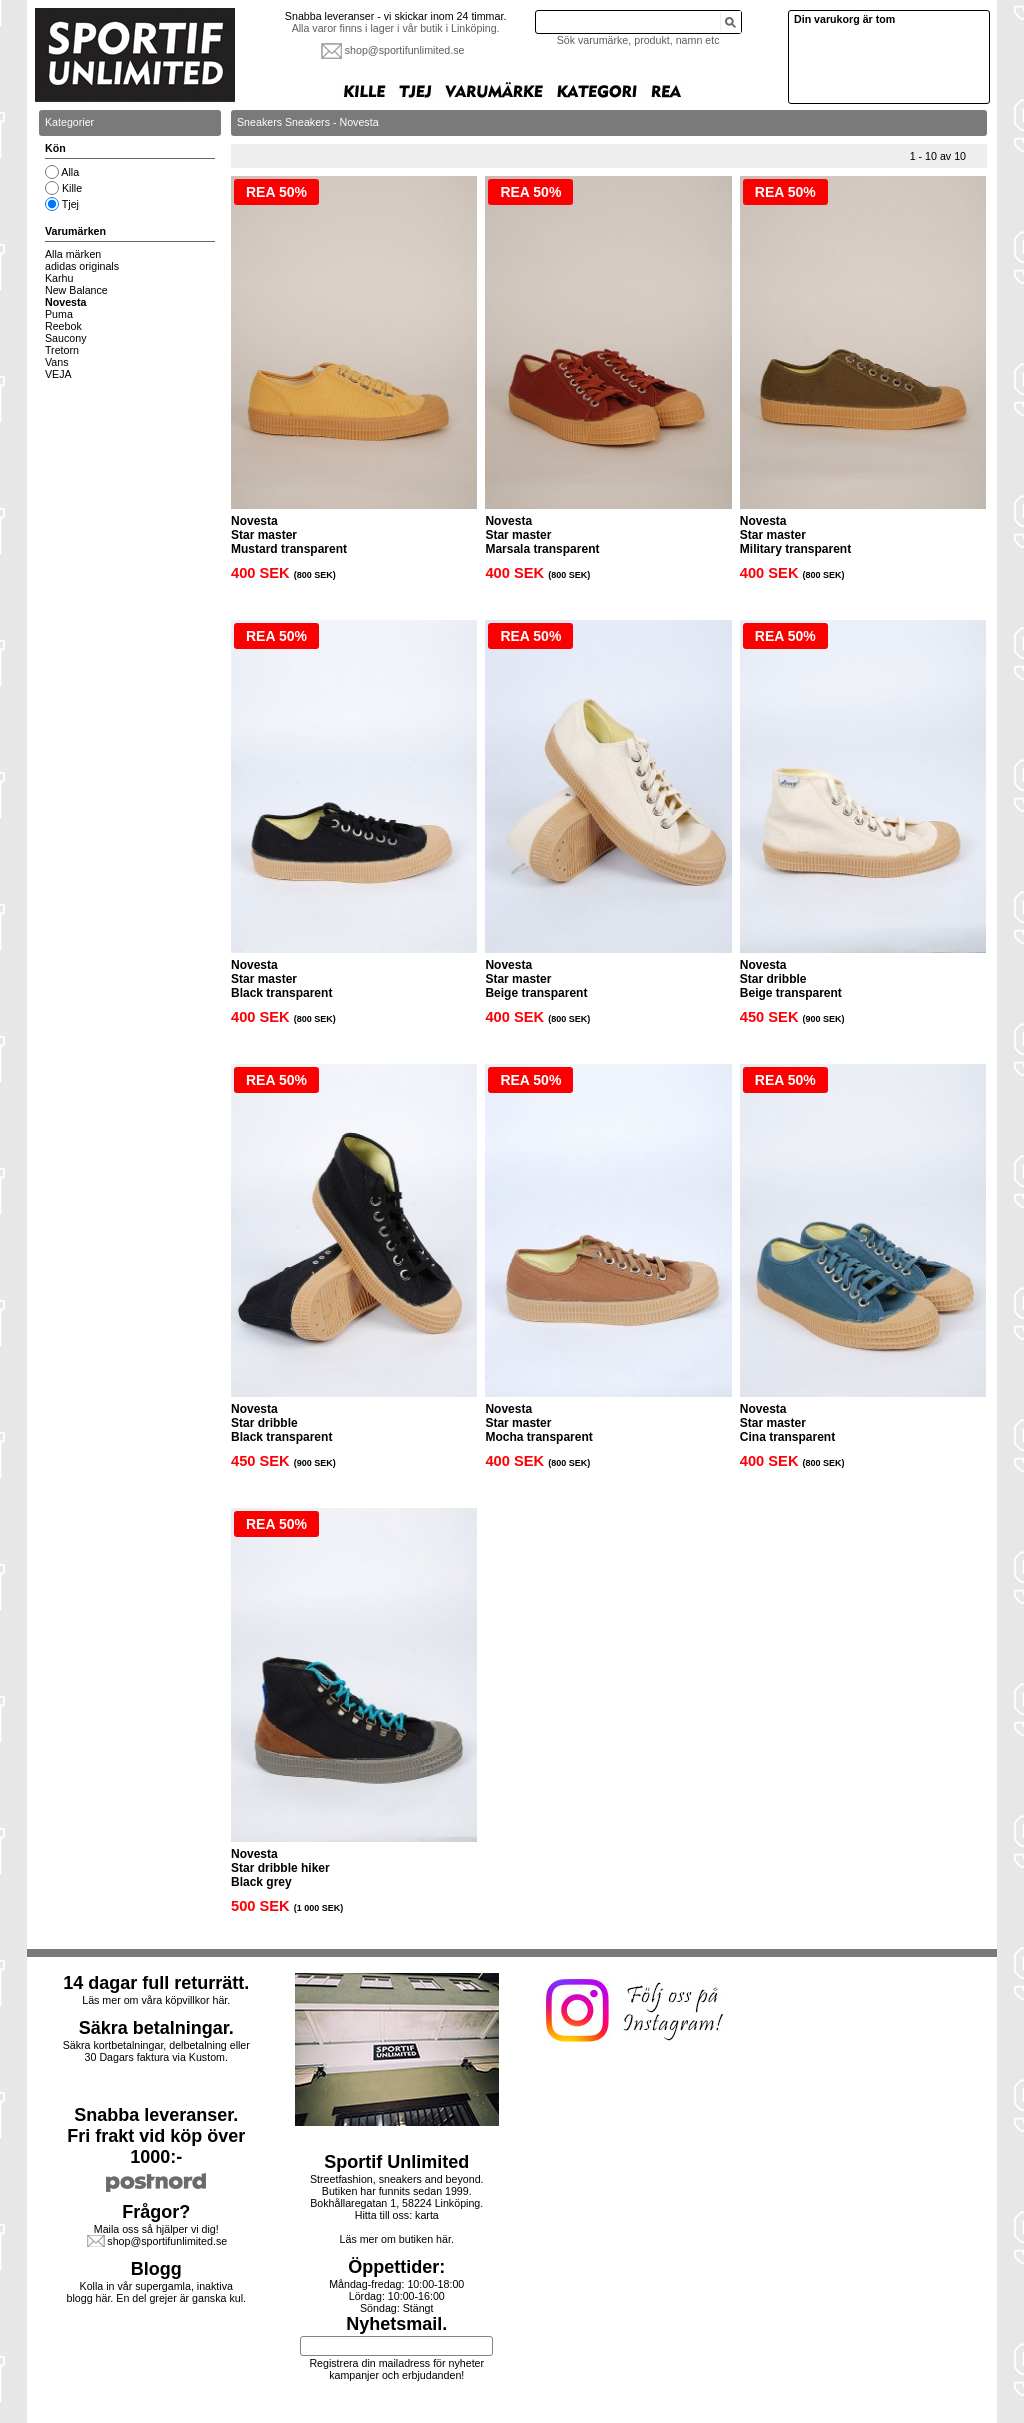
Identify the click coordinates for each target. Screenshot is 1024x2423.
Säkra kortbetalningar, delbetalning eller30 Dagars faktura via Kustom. (156, 2051)
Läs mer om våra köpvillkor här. (156, 2000)
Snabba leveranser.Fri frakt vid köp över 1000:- (156, 2136)
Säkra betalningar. (156, 2028)
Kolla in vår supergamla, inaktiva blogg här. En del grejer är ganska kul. (157, 2292)
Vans (57, 362)
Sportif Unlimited (396, 2162)
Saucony (65, 338)
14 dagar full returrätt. (156, 1983)
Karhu (59, 278)
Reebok (63, 326)
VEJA (58, 374)
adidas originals (82, 266)
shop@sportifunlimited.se (405, 50)
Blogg (156, 2269)
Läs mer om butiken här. (397, 2239)
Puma (59, 314)
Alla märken (73, 254)
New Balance (76, 290)
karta (427, 2215)
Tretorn (62, 350)
